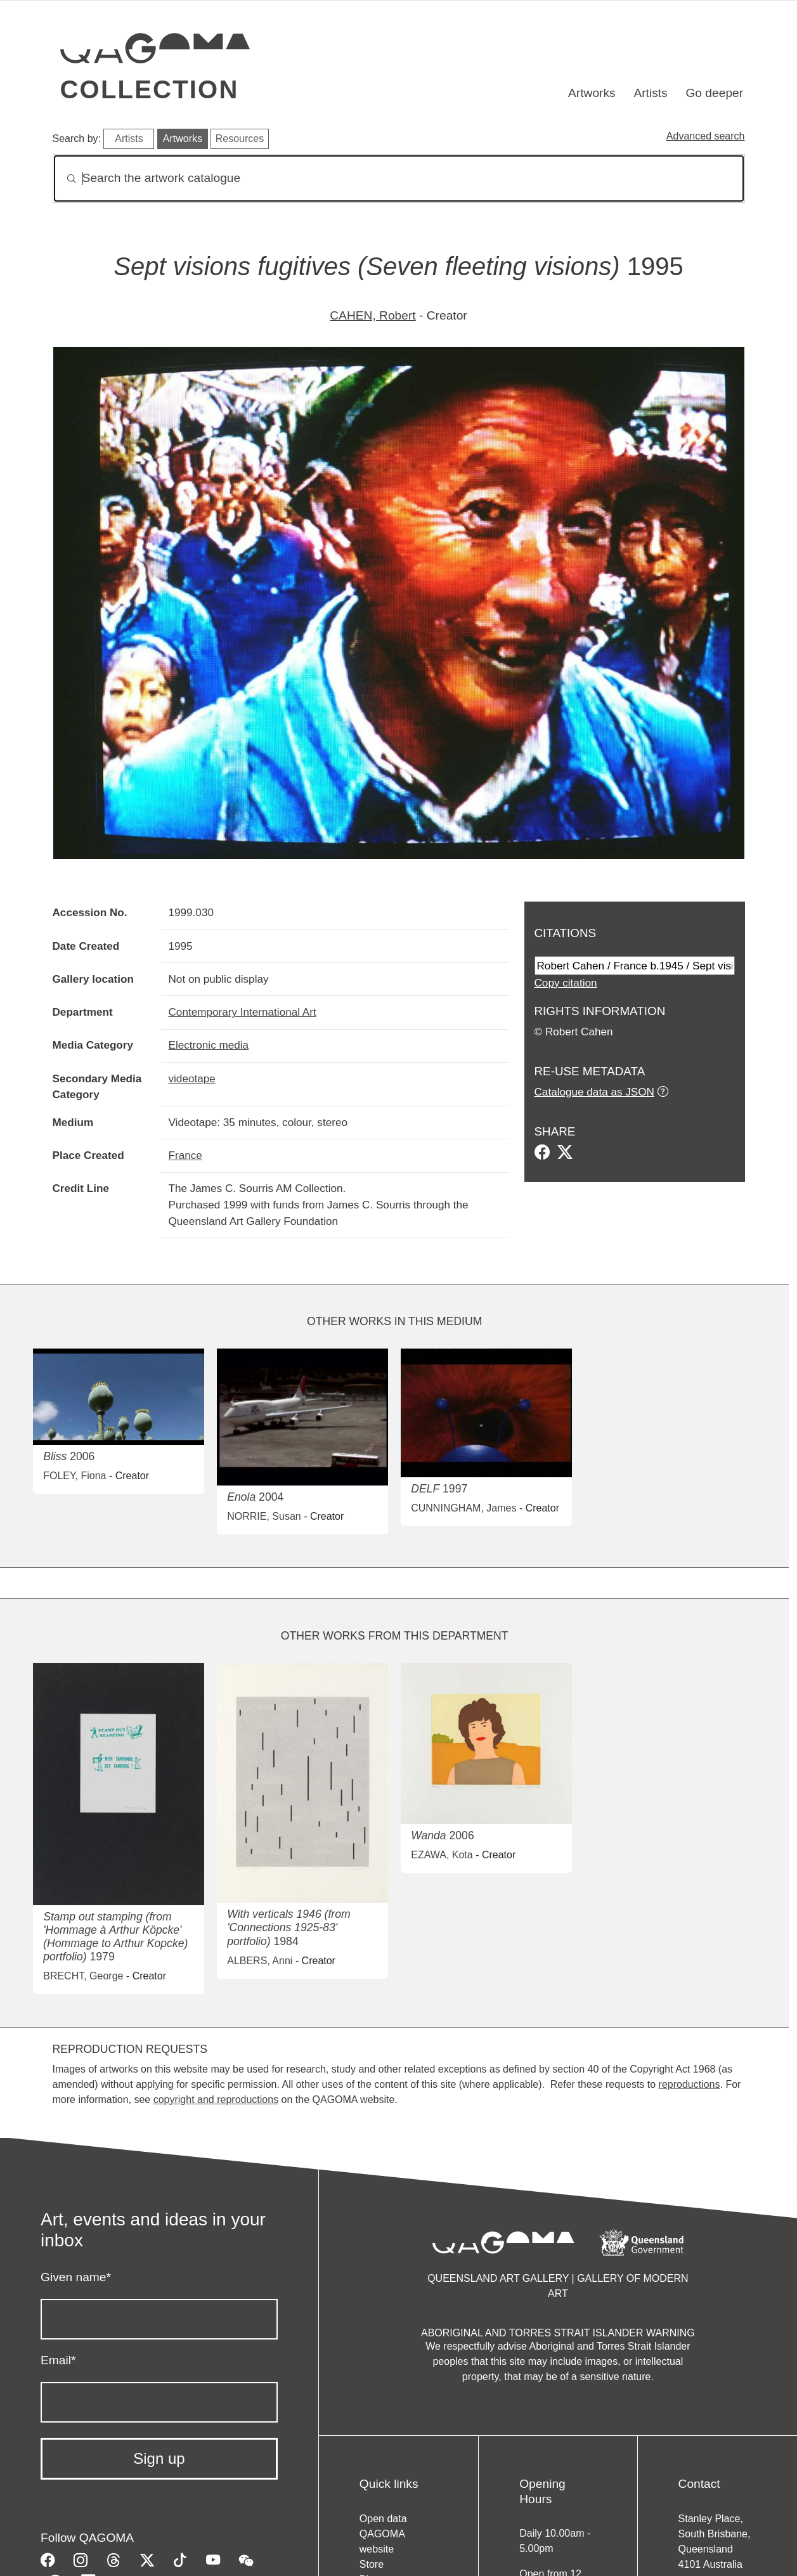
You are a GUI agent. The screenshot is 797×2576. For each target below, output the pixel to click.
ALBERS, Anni (259, 1960)
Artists (650, 93)
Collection (149, 89)
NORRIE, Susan (264, 1516)
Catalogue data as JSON (594, 1091)
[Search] (399, 178)
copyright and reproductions (215, 2099)
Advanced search (705, 136)
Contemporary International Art (242, 1012)
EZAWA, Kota (442, 1854)
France (185, 1155)
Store (372, 2564)
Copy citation (566, 982)
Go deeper (714, 93)
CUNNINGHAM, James (463, 1508)
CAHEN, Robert (372, 315)
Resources (240, 138)
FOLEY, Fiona (74, 1475)
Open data (383, 2518)
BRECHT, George (83, 1976)
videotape (192, 1078)
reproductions (689, 2084)
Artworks (592, 93)
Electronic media (209, 1045)
